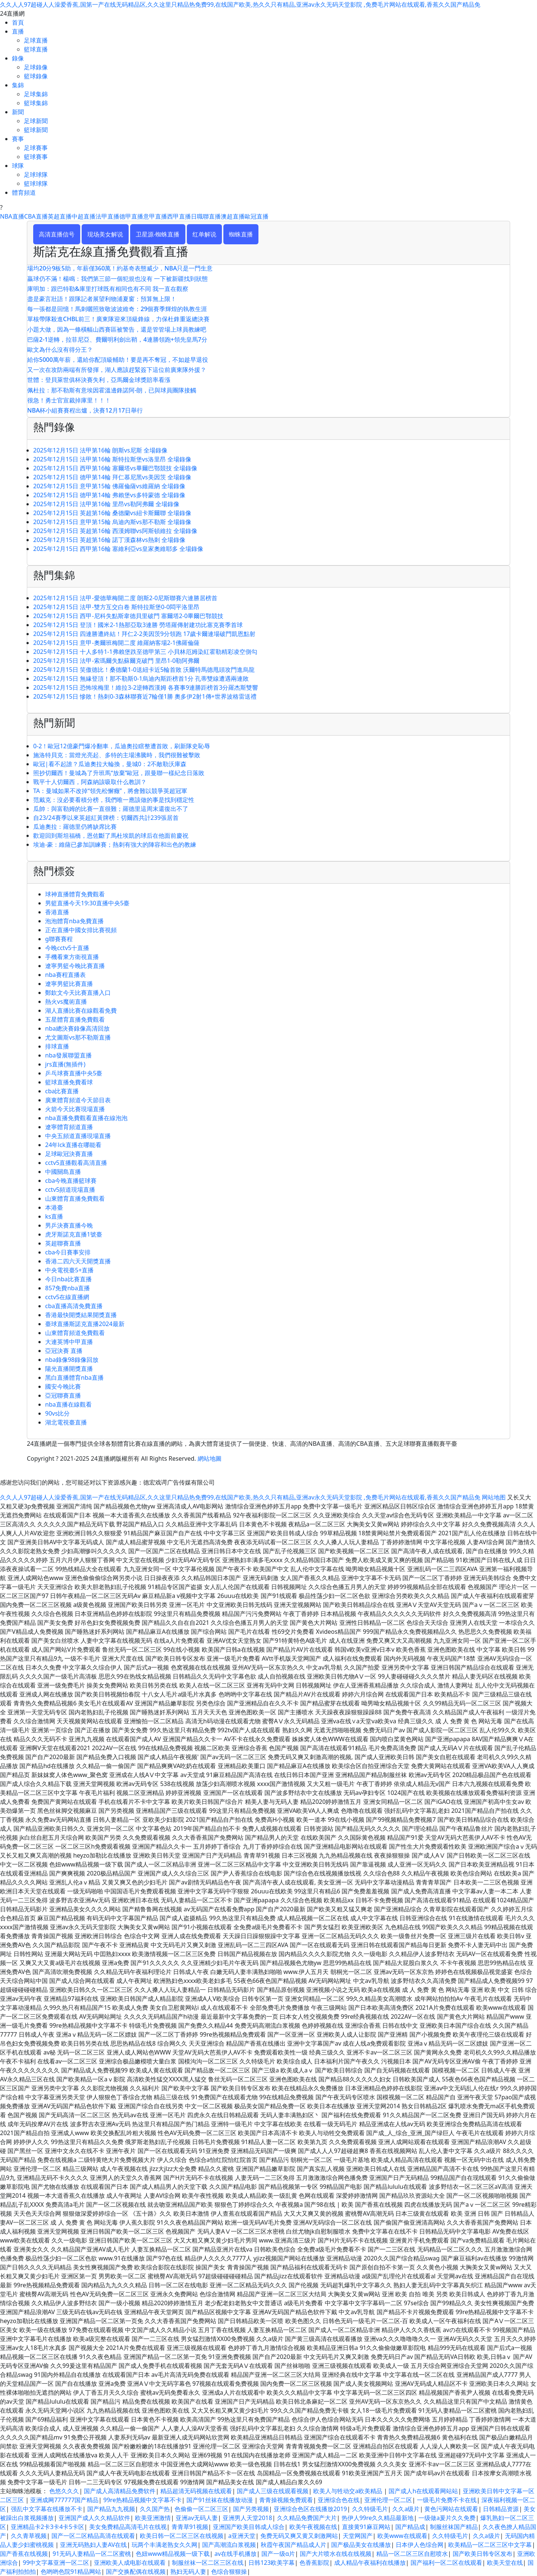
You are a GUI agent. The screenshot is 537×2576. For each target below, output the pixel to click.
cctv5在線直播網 (67, 1297)
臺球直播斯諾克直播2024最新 (85, 1324)
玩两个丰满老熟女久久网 (164, 2545)
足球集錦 (36, 94)
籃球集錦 (36, 103)
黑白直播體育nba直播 (74, 1377)
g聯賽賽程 (59, 939)
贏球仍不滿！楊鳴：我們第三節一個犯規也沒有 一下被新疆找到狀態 (117, 279)
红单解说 (204, 234)
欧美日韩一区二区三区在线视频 (181, 2536)
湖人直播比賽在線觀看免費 (81, 1010)
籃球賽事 (36, 157)
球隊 (18, 166)
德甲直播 (131, 216)
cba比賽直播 (62, 1091)
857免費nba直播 (67, 1288)
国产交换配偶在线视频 (136, 2571)
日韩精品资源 (501, 2509)
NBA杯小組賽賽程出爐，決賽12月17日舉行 (85, 410)
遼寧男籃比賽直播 (69, 984)
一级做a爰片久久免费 (446, 2518)
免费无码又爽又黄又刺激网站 (299, 2536)
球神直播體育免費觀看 (75, 894)
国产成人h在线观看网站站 (423, 2491)
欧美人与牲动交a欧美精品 (348, 2491)
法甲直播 (107, 216)
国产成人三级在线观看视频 (272, 2491)
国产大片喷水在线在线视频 (335, 2554)
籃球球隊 (36, 183)
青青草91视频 (190, 2527)
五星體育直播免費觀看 (75, 1019)
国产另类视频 (251, 2509)
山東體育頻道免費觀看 (75, 1333)
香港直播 (57, 912)
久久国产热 (155, 2509)
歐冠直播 (256, 216)
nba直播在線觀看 (68, 1404)
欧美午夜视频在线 (313, 2527)
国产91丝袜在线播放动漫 (220, 2500)
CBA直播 (36, 216)
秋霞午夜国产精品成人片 (293, 2545)
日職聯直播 (206, 216)
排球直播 (57, 1046)
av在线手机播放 (235, 2554)
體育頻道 (24, 192)
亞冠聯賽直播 (63, 1395)
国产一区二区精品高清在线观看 (93, 2536)
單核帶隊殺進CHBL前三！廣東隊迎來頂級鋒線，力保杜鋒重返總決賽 (118, 319)
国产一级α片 (278, 2554)
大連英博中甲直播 (69, 1342)
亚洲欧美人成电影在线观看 (130, 2562)
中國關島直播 (63, 1172)
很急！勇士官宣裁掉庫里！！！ (69, 400)
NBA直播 (12, 216)
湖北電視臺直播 (66, 1422)
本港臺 (54, 1207)
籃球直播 (36, 49)
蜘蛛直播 (241, 234)
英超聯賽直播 (63, 1243)
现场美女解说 (105, 234)
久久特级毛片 (370, 2509)
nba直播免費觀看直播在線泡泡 (86, 1118)
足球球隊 (36, 174)
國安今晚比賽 (63, 1386)
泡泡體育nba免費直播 (74, 921)
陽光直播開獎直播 (69, 1368)
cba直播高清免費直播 (74, 1306)
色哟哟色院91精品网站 (71, 2571)
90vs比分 (57, 1413)
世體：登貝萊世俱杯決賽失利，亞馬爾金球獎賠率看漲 (98, 380)
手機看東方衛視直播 (72, 957)
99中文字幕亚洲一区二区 (56, 2562)
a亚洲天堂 (241, 2536)
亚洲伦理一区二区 (388, 2500)
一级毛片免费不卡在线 (447, 2500)
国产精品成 (410, 2527)
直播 (18, 31)
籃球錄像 (36, 76)
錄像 (18, 58)
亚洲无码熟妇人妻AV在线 (93, 2545)
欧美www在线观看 (402, 2536)
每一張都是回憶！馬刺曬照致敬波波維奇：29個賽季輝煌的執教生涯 (117, 309)
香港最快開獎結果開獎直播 (81, 1315)
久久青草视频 (29, 2536)
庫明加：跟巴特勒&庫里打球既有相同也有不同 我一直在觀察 (107, 289)
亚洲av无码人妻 (197, 2518)
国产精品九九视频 (111, 2509)
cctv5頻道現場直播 (70, 1189)
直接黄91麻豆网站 (366, 2527)
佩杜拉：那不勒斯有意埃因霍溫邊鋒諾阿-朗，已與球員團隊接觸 (111, 390)
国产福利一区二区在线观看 (446, 2562)
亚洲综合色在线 (338, 2500)
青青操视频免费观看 (286, 2500)
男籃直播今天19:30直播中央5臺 (87, 903)
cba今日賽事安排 (68, 1252)
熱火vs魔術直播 (66, 1001)
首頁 (18, 22)
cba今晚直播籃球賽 (71, 1180)
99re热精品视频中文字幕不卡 (142, 2500)
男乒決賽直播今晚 (69, 1225)
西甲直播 (179, 216)
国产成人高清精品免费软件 (120, 2491)
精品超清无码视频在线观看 (196, 2491)
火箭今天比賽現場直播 (75, 1109)
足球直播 (36, 40)
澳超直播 (233, 216)
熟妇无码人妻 (188, 2571)
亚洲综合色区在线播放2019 (310, 2509)
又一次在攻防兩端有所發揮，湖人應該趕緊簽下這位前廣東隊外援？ (116, 370)
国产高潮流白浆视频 (229, 2545)
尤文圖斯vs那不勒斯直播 (78, 1037)
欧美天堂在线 (505, 2562)
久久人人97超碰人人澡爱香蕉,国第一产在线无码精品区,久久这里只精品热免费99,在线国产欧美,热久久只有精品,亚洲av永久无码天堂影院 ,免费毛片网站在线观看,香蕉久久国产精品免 (240, 4)
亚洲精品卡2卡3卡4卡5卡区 (47, 2527)
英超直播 (60, 216)
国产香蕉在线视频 (24, 2554)
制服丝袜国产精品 (454, 2527)
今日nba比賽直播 (68, 1279)
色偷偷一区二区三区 (201, 2509)
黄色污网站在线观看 (451, 2509)
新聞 (18, 112)
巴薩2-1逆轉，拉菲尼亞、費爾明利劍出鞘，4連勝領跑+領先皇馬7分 (117, 339)
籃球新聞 (36, 130)
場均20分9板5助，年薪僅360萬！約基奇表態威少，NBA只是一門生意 (120, 268)
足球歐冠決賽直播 (69, 1154)
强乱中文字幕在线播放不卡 (46, 2509)
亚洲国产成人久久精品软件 (94, 2518)
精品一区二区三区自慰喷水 (412, 2554)
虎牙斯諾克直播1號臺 (73, 1234)
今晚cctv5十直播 (67, 948)
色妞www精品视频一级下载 (173, 2554)
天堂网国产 (358, 2536)
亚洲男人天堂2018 (247, 2518)
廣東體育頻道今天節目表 (78, 1100)
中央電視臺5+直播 (69, 1270)
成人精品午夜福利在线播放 (370, 2562)
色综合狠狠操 (229, 2571)
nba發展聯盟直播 (68, 1055)
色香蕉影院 (314, 2562)
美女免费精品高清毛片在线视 (128, 2527)
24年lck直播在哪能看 (73, 1145)
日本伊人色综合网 (419, 2545)
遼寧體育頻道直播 (69, 1127)
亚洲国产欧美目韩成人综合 (249, 2527)
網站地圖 (210, 1458)
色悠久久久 (64, 2491)
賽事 (18, 139)
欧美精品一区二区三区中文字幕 (490, 2545)
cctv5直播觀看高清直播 (76, 1163)
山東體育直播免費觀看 (75, 1198)
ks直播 (54, 1216)
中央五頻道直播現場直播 (78, 1136)
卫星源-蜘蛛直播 (157, 234)
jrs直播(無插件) (65, 1064)
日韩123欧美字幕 (271, 2562)
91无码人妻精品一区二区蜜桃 (92, 2554)
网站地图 (494, 1497)
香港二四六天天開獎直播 (78, 1261)
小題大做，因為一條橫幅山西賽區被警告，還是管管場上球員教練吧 (116, 329)
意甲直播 (155, 216)
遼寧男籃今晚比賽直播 (75, 966)
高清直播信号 (57, 234)
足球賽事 (36, 148)
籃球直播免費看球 (69, 1082)
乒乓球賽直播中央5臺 (73, 1073)
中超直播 (83, 216)
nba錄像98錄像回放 (71, 1360)
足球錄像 (36, 67)
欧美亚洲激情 (153, 2518)
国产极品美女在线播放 (361, 2545)
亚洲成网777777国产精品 (64, 2500)
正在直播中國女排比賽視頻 (81, 930)
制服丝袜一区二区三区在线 (208, 2562)
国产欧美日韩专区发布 (482, 2554)
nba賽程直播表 (65, 975)
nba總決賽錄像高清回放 (77, 1028)
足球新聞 (36, 121)
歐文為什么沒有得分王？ (60, 349)
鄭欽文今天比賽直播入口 (78, 992)
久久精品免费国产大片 (307, 2518)
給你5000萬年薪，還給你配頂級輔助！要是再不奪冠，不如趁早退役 (117, 359)
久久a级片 (406, 2509)
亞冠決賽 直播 (63, 1351)
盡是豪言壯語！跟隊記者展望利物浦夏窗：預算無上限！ (101, 299)
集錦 (18, 85)
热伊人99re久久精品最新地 (378, 2518)
